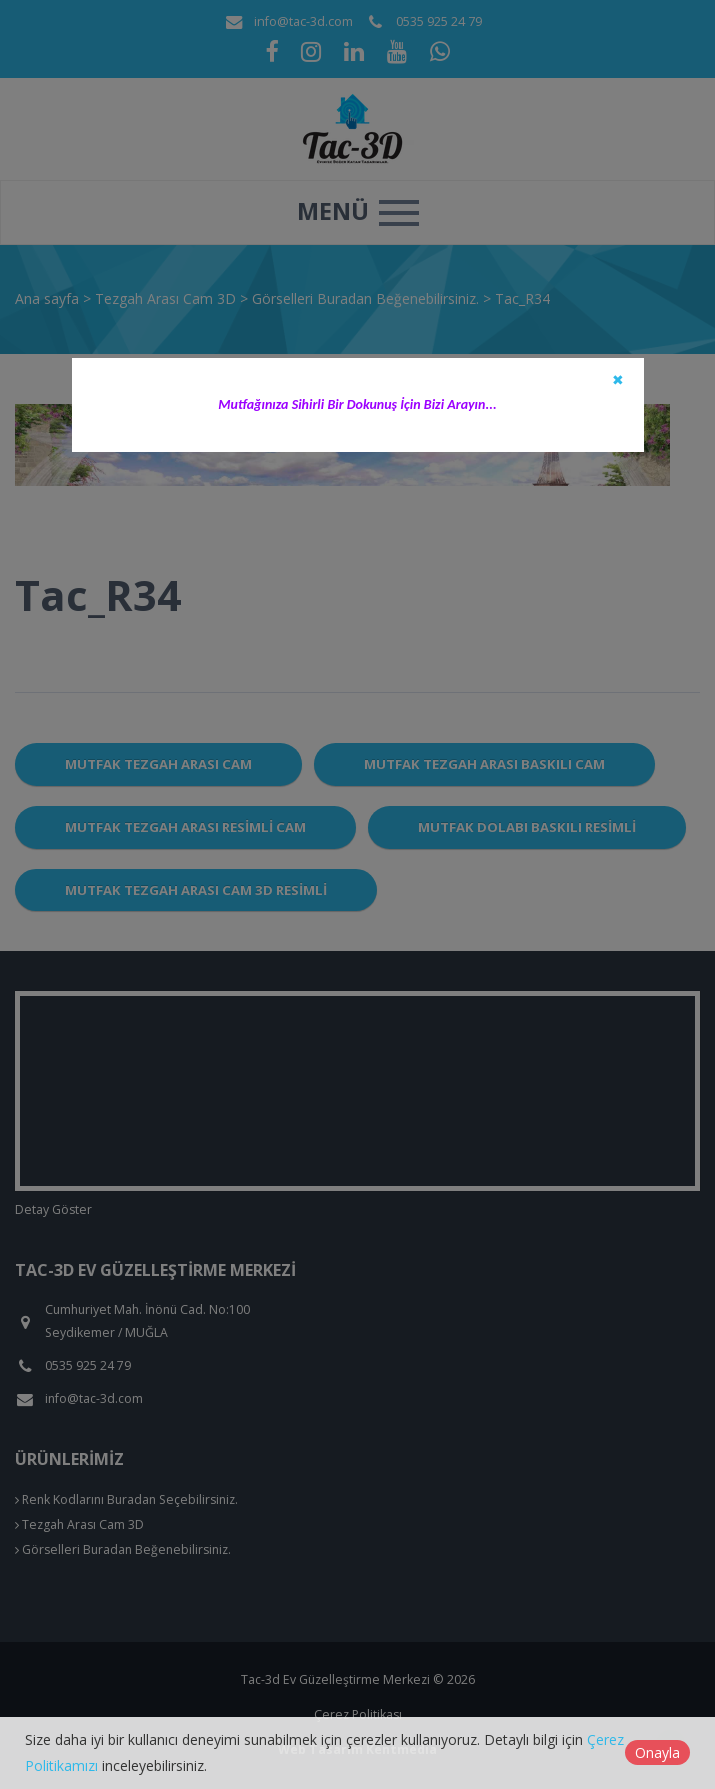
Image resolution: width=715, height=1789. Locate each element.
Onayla (657, 1752)
